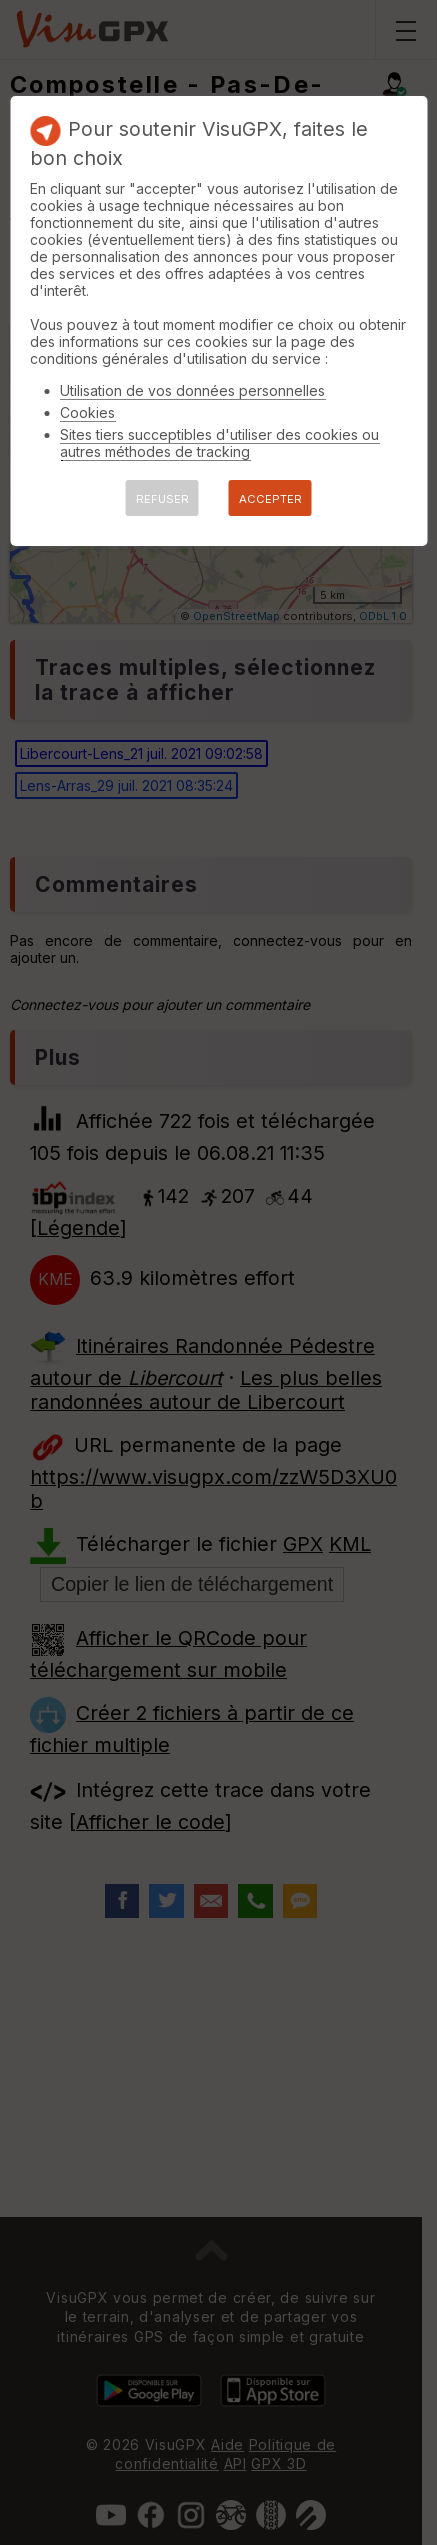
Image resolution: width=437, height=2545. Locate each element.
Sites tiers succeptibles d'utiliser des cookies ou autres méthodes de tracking (219, 443)
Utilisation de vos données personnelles (192, 390)
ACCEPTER (270, 499)
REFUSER (162, 499)
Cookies (87, 412)
